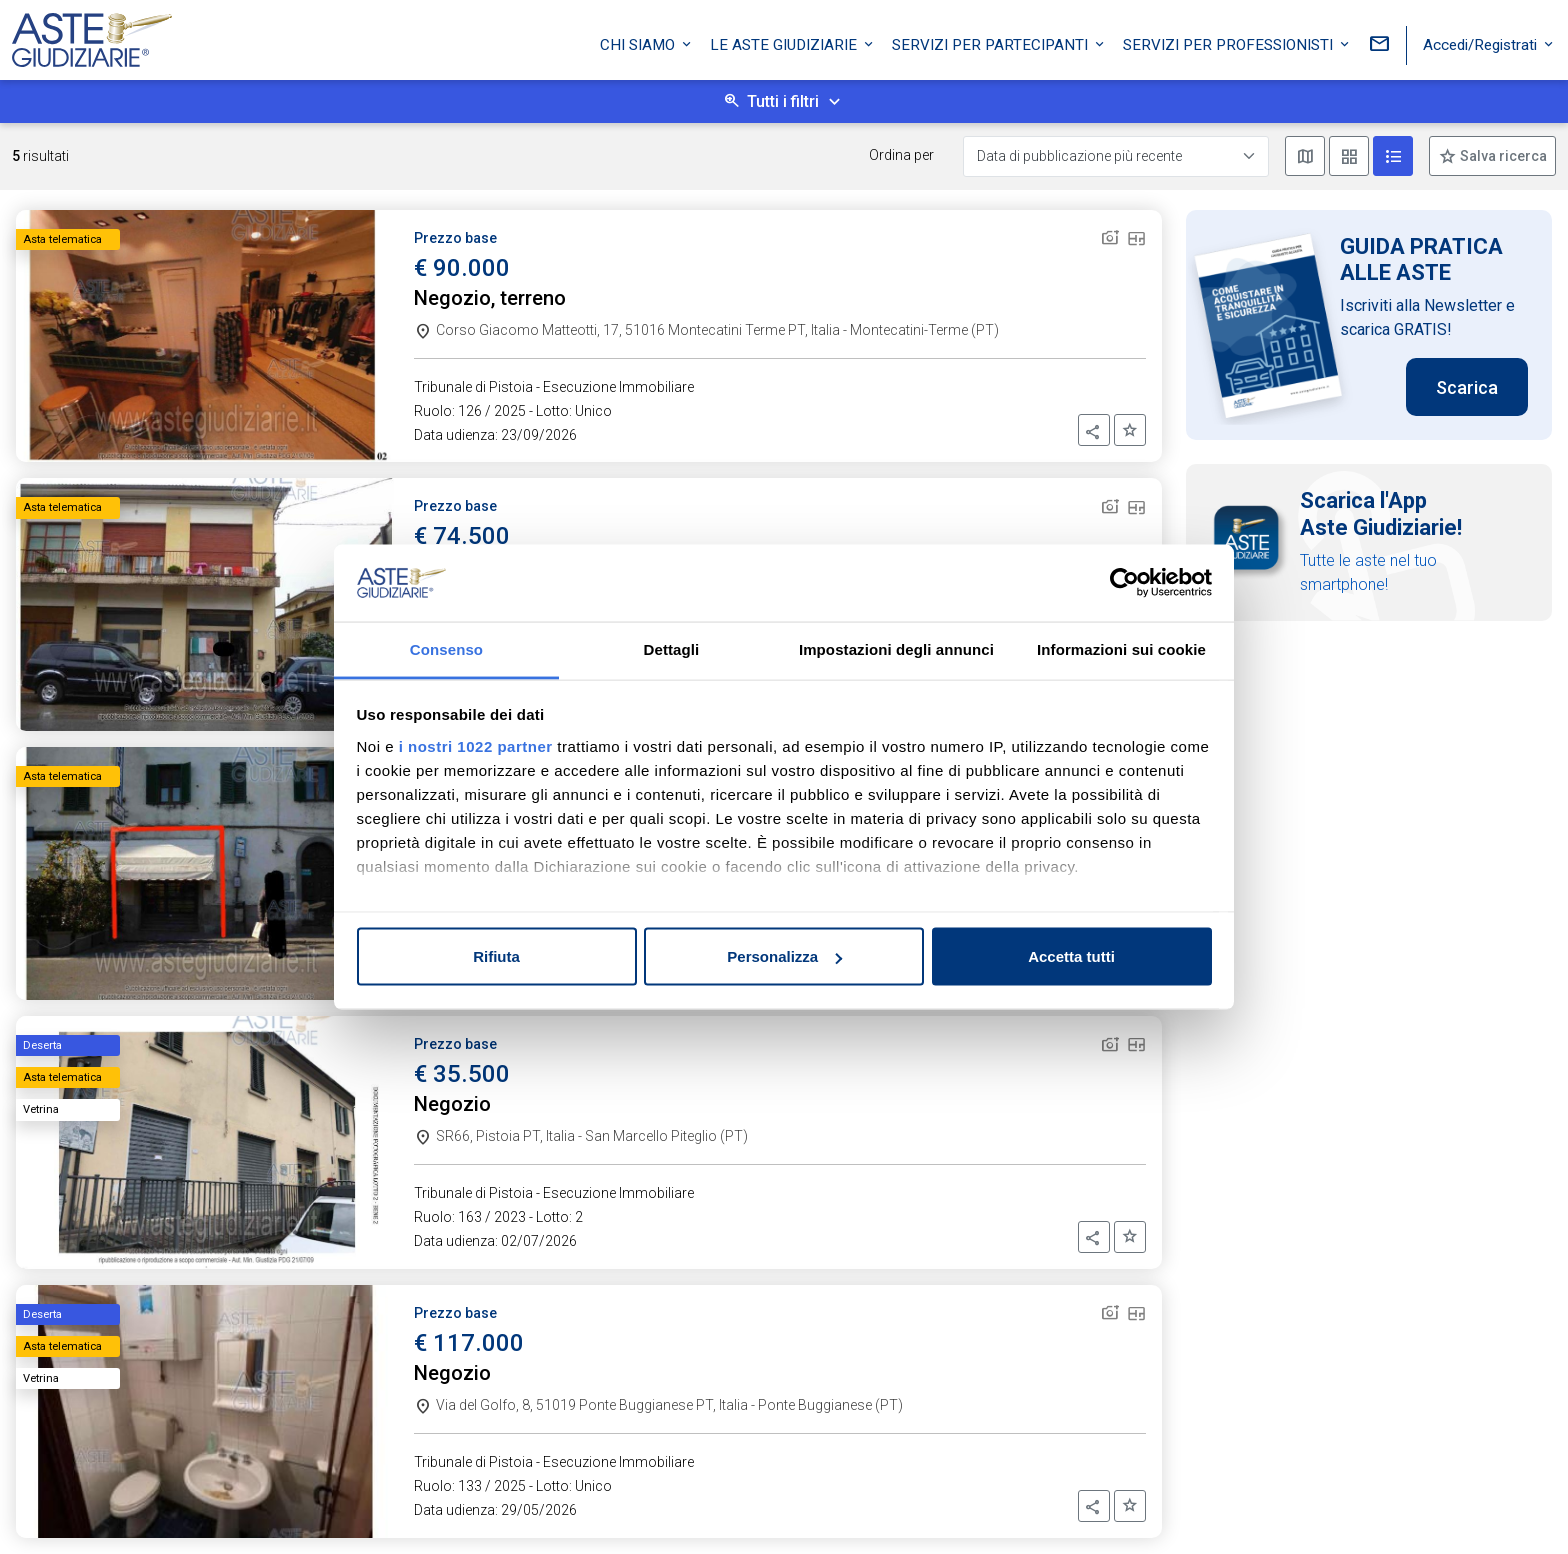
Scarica (1467, 387)
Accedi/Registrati (1482, 43)
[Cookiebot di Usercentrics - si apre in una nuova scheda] (1124, 583)
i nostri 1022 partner (476, 745)
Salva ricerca (1502, 156)
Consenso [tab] (446, 648)
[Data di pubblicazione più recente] (1116, 156)
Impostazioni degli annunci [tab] (896, 648)
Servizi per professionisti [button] (1230, 43)
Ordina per (901, 155)
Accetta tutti (1071, 956)
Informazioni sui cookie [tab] (1121, 648)
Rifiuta (496, 956)
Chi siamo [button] (639, 43)
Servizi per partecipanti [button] (992, 43)
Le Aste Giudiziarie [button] (785, 43)
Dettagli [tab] (672, 648)
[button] (1094, 430)
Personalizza (784, 956)
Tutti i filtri (783, 101)
